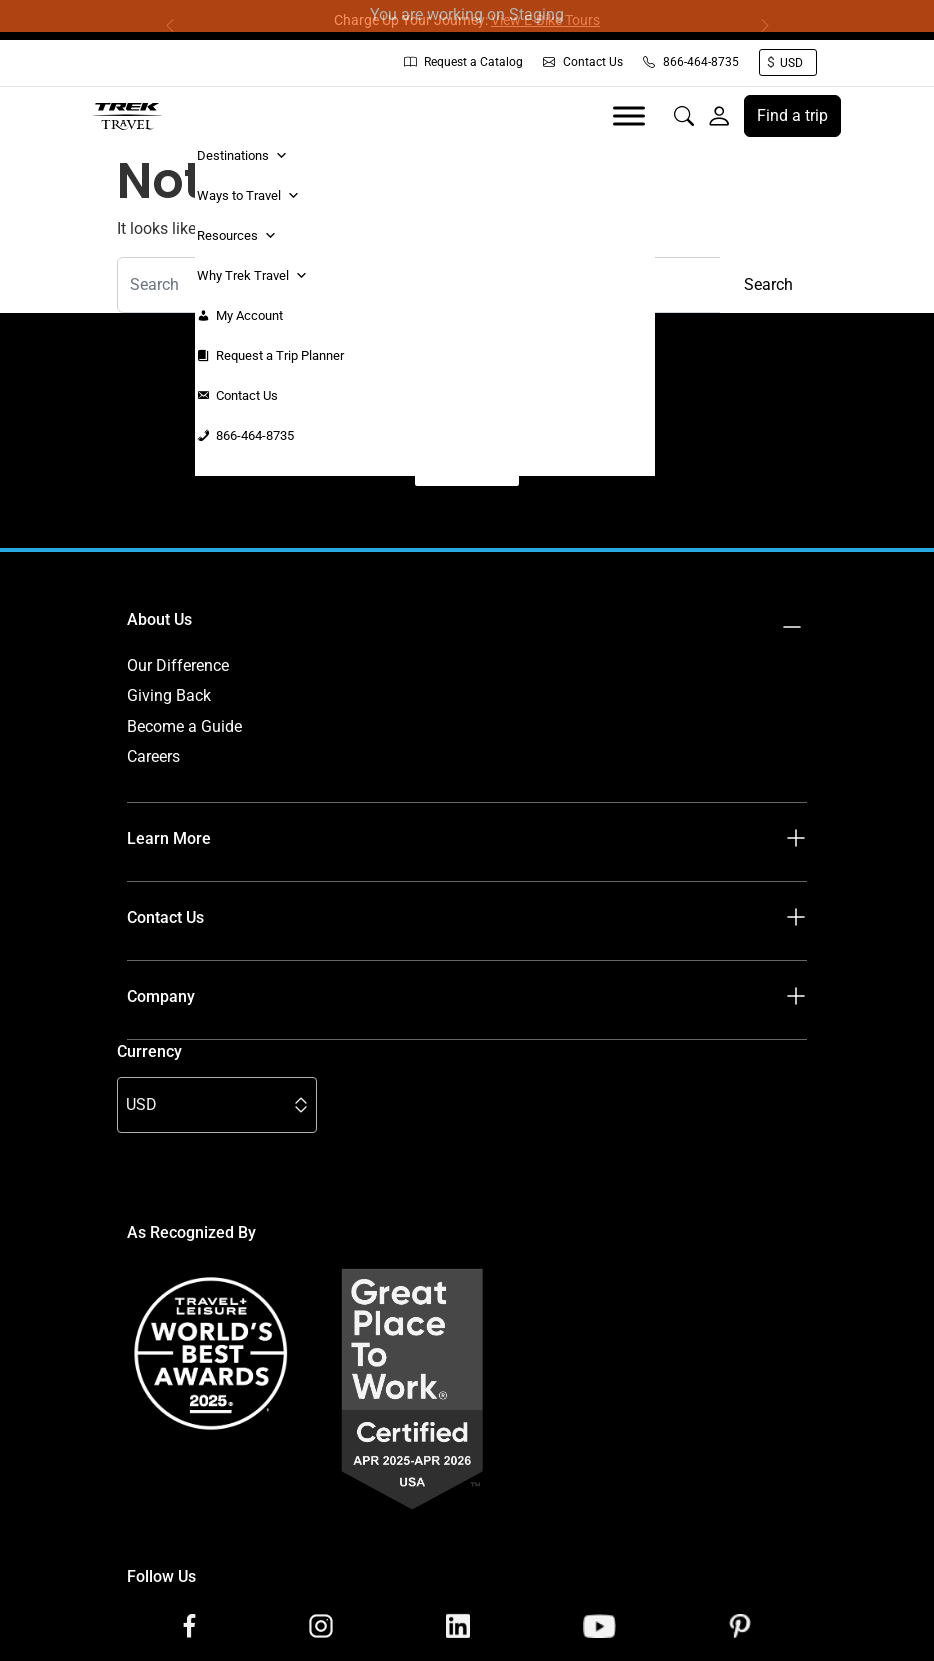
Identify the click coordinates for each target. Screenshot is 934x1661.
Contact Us (583, 62)
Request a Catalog (463, 62)
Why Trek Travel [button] (252, 276)
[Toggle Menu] (629, 115)
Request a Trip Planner (280, 355)
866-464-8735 (691, 62)
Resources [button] (237, 236)
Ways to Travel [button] (248, 196)
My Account (249, 315)
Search (768, 284)
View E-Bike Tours (545, 20)
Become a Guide (184, 726)
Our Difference (178, 665)
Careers (153, 756)
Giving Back (169, 695)
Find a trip (792, 115)
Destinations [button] (242, 156)
